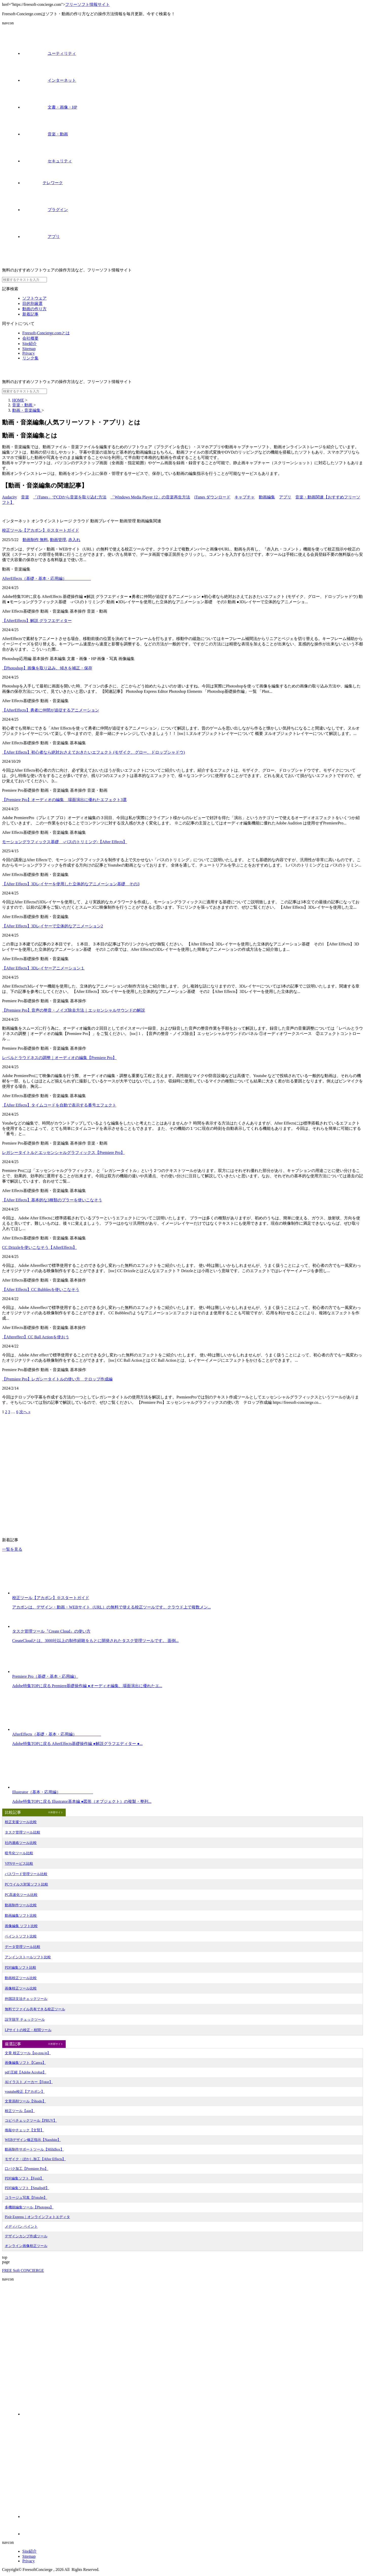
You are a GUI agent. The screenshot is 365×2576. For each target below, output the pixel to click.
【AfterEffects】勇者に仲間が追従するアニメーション (50, 710)
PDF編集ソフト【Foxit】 (24, 2178)
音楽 (25, 497)
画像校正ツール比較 (21, 1988)
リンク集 (30, 358)
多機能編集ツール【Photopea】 (29, 2207)
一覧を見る (12, 1549)
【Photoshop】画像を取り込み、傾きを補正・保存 (47, 668)
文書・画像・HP (49, 107)
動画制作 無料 (35, 540)
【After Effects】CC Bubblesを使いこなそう (40, 1289)
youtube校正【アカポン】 (25, 2092)
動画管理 (58, 540)
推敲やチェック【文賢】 (24, 2130)
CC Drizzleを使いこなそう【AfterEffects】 (39, 1247)
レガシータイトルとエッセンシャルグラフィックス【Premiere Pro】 (63, 1152)
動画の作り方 (34, 309)
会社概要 (30, 338)
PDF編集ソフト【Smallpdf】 (27, 2188)
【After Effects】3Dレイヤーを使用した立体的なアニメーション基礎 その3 (70, 884)
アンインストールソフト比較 (28, 1957)
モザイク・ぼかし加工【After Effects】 (35, 2159)
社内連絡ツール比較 (21, 1843)
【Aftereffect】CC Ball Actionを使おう (35, 1337)
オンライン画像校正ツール (26, 2246)
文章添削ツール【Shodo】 (25, 2101)
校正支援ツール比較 (21, 1822)
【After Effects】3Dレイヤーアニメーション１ (43, 968)
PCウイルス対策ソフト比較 (26, 1884)
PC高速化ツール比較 (21, 1895)
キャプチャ (244, 497)
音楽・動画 (45, 134)
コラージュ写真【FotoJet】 (26, 2198)
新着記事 (30, 314)
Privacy (28, 353)
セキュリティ (47, 161)
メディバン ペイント (21, 2226)
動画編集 (267, 497)
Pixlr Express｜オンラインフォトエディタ (37, 2217)
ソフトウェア (34, 298)
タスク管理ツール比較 (22, 1832)
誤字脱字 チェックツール (25, 2019)
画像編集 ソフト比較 (21, 1926)
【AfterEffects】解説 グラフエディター (37, 620)
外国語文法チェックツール (26, 1999)
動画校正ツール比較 (21, 1978)
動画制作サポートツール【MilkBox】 (34, 2149)
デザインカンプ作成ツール (26, 2236)
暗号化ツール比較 (19, 1853)
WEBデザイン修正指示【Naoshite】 (33, 2140)
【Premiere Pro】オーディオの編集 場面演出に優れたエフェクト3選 (64, 800)
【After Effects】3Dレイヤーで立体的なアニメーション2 (52, 926)
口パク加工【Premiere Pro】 (26, 2169)
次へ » (24, 1412)
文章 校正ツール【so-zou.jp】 (28, 2053)
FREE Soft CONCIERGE (23, 2270)
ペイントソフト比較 (21, 1936)
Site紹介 (29, 343)
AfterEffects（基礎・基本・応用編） (46, 578)
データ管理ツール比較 (22, 1947)
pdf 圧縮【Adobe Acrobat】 (25, 2072)
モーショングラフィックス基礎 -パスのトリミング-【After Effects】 (64, 842)
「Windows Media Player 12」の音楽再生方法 (150, 497)
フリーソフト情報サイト (87, 4)
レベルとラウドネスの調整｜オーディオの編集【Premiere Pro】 (59, 1058)
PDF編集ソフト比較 (20, 1967)
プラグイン (45, 210)
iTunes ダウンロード (212, 497)
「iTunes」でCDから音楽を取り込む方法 (69, 497)
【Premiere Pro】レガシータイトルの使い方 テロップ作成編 (57, 1379)
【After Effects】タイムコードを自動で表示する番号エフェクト (59, 1105)
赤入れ (74, 540)
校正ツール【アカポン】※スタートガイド (40, 530)
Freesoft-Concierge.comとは (46, 333)
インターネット (49, 80)
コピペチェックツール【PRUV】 (31, 2120)
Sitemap (28, 349)
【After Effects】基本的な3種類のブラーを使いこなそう (52, 1200)
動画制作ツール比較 (21, 1905)
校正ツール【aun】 (20, 2111)
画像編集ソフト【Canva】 (25, 2063)
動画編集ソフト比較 (21, 1915)
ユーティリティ (49, 53)
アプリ (41, 236)
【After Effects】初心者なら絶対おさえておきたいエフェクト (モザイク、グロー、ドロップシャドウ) (93, 752)
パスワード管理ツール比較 (26, 1874)
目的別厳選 (32, 303)
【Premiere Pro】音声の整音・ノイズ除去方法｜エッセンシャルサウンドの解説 (73, 1010)
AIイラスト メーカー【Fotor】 (29, 2082)
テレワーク (42, 183)
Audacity (9, 497)
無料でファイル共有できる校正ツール (35, 2009)
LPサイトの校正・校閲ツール (28, 2030)
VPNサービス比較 (19, 1863)
